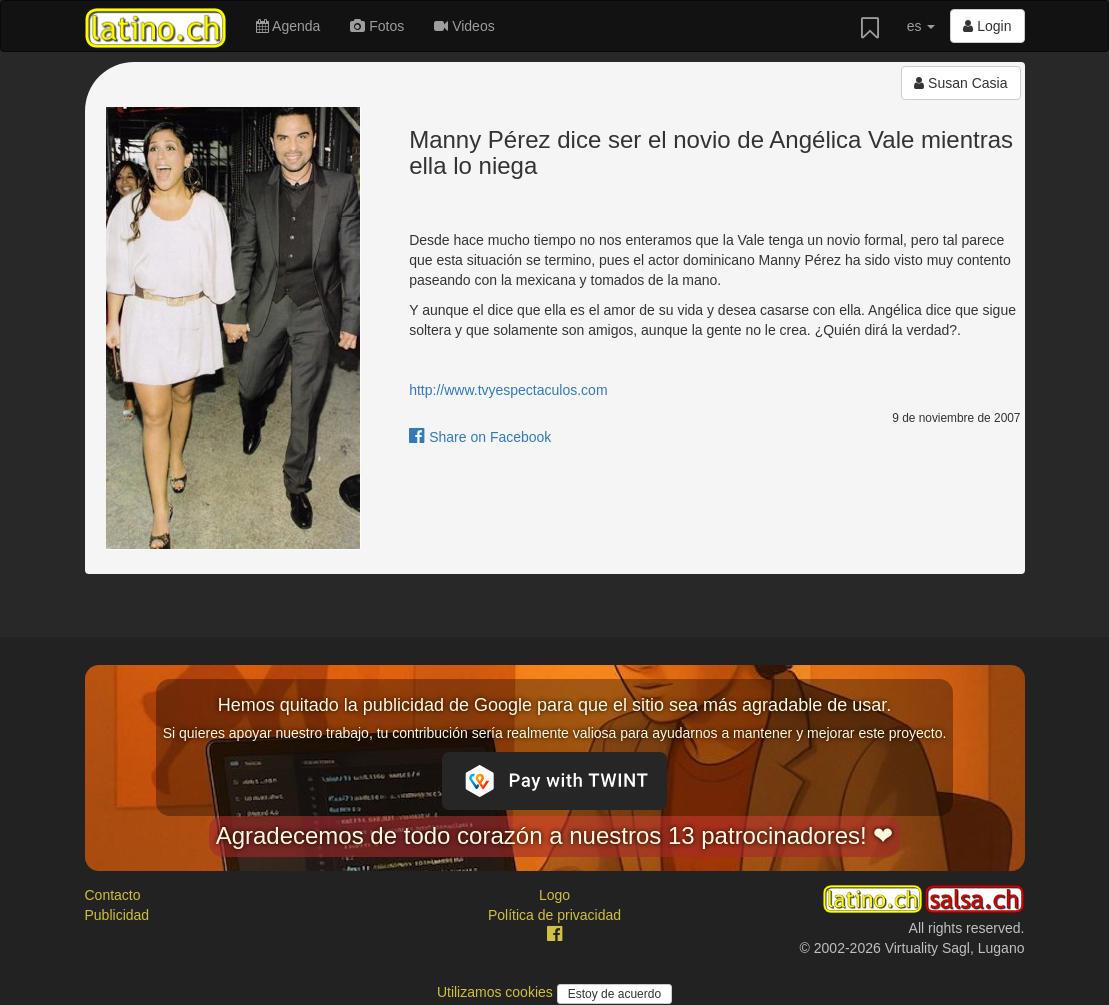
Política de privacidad (554, 915)
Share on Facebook (480, 437)
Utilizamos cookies (497, 992)
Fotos (377, 26)
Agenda (288, 26)
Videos (464, 26)
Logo (554, 895)
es (921, 26)
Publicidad (117, 915)
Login (987, 26)
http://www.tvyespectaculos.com (508, 390)
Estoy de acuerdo (614, 994)
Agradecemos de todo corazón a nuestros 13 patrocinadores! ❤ (555, 835)
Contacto (113, 895)
